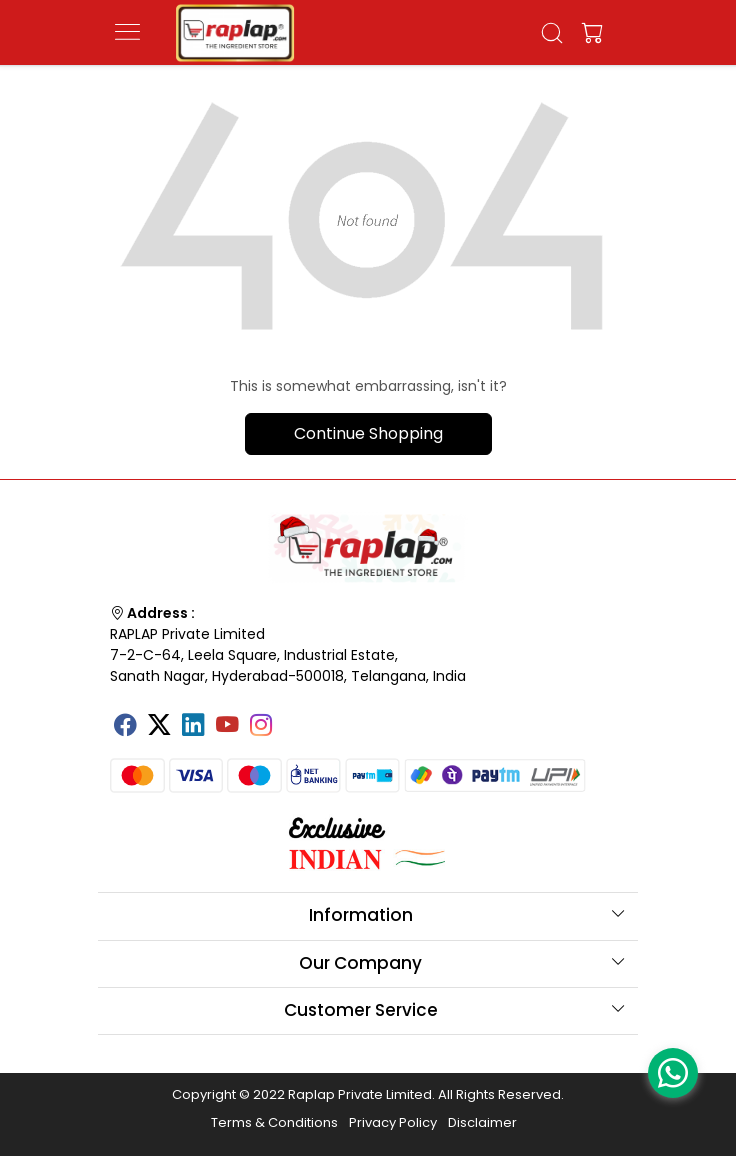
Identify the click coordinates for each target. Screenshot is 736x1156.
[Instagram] (261, 727)
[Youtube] (227, 727)
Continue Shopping (368, 433)
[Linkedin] (193, 727)
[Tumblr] (295, 718)
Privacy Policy (393, 1122)
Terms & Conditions (274, 1122)
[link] (552, 33)
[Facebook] (125, 727)
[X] (159, 727)
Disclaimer (482, 1122)
